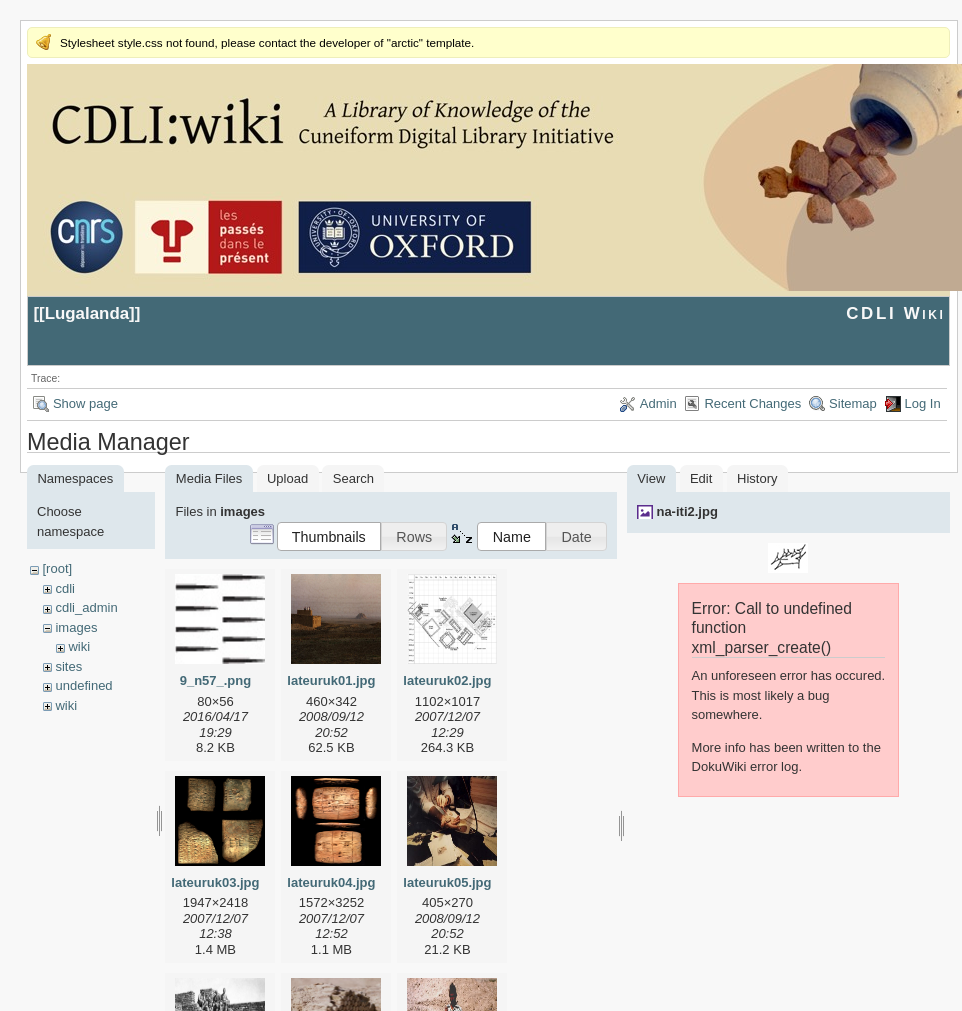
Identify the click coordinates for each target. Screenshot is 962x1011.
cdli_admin (86, 607)
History (757, 478)
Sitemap (853, 403)
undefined (83, 685)
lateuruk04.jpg (331, 882)
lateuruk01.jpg (331, 680)
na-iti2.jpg (686, 511)
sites (68, 666)
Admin (658, 403)
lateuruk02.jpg (447, 680)
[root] (57, 568)
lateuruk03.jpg (215, 882)
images (76, 627)
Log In (923, 403)
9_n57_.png (216, 680)
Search (353, 478)
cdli (65, 588)
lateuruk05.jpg (447, 882)
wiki (79, 646)
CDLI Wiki (895, 313)
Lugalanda (87, 313)
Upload (287, 478)
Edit (701, 478)
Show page (85, 403)
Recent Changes (752, 403)
